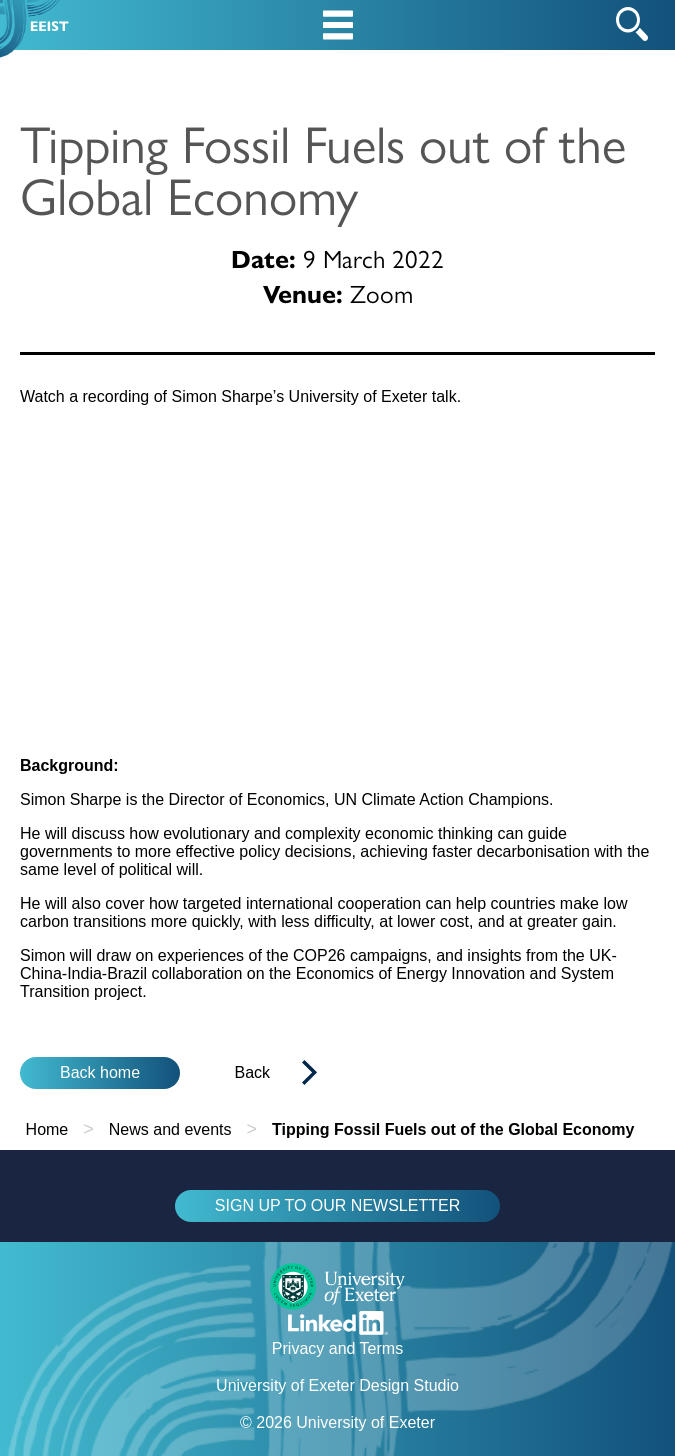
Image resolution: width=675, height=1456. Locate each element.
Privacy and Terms (337, 1348)
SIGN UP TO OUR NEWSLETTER (337, 1205)
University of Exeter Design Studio (337, 1385)
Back (253, 1072)
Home (47, 1129)
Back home (100, 1072)
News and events (170, 1129)
